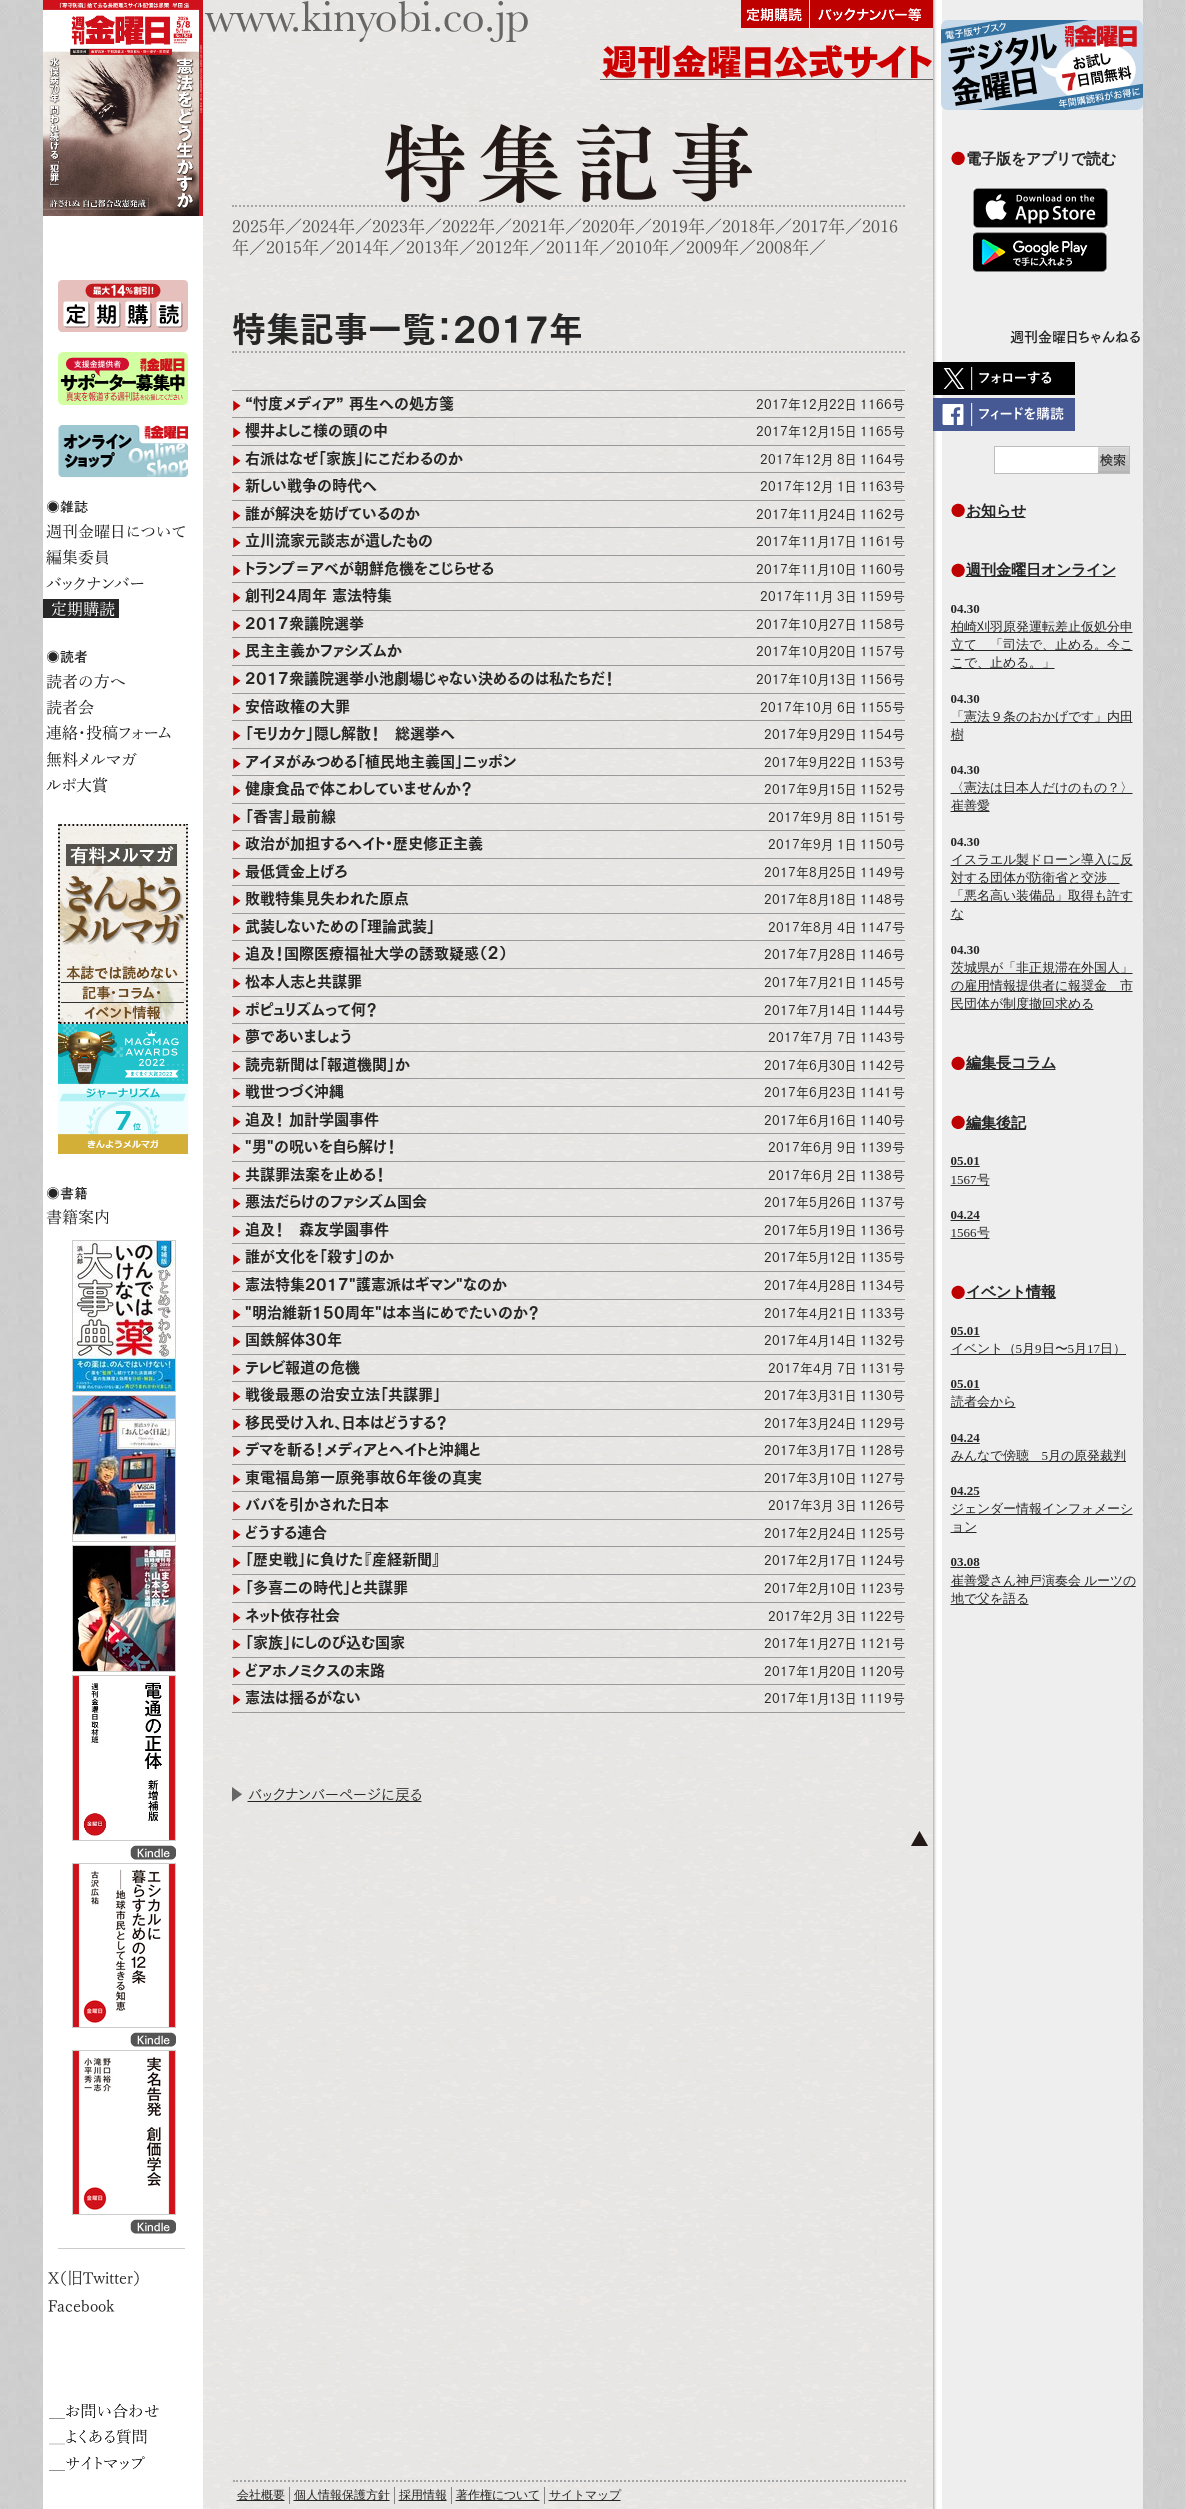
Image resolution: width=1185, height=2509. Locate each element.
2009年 (712, 247)
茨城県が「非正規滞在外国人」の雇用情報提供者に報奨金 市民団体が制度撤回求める (1042, 985)
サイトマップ (585, 2495)
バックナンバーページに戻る (335, 1794)
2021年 (538, 226)
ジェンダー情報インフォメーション (1042, 1508)
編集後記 (996, 1122)
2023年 (398, 226)
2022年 (468, 226)
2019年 (678, 226)
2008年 (782, 247)
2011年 (572, 247)
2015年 (292, 247)
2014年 (362, 247)
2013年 (432, 247)
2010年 (642, 247)
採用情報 (423, 2495)
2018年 (748, 226)
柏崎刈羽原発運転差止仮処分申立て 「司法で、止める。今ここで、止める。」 (1042, 644)
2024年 (328, 226)
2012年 (502, 247)
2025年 (258, 226)
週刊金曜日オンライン (1041, 569)
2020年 (608, 226)
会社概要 (261, 2495)
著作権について (498, 2495)
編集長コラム (1011, 1062)
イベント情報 (1011, 1291)
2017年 (818, 226)
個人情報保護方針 (342, 2495)
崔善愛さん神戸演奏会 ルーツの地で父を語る (1043, 1579)
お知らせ (996, 510)
